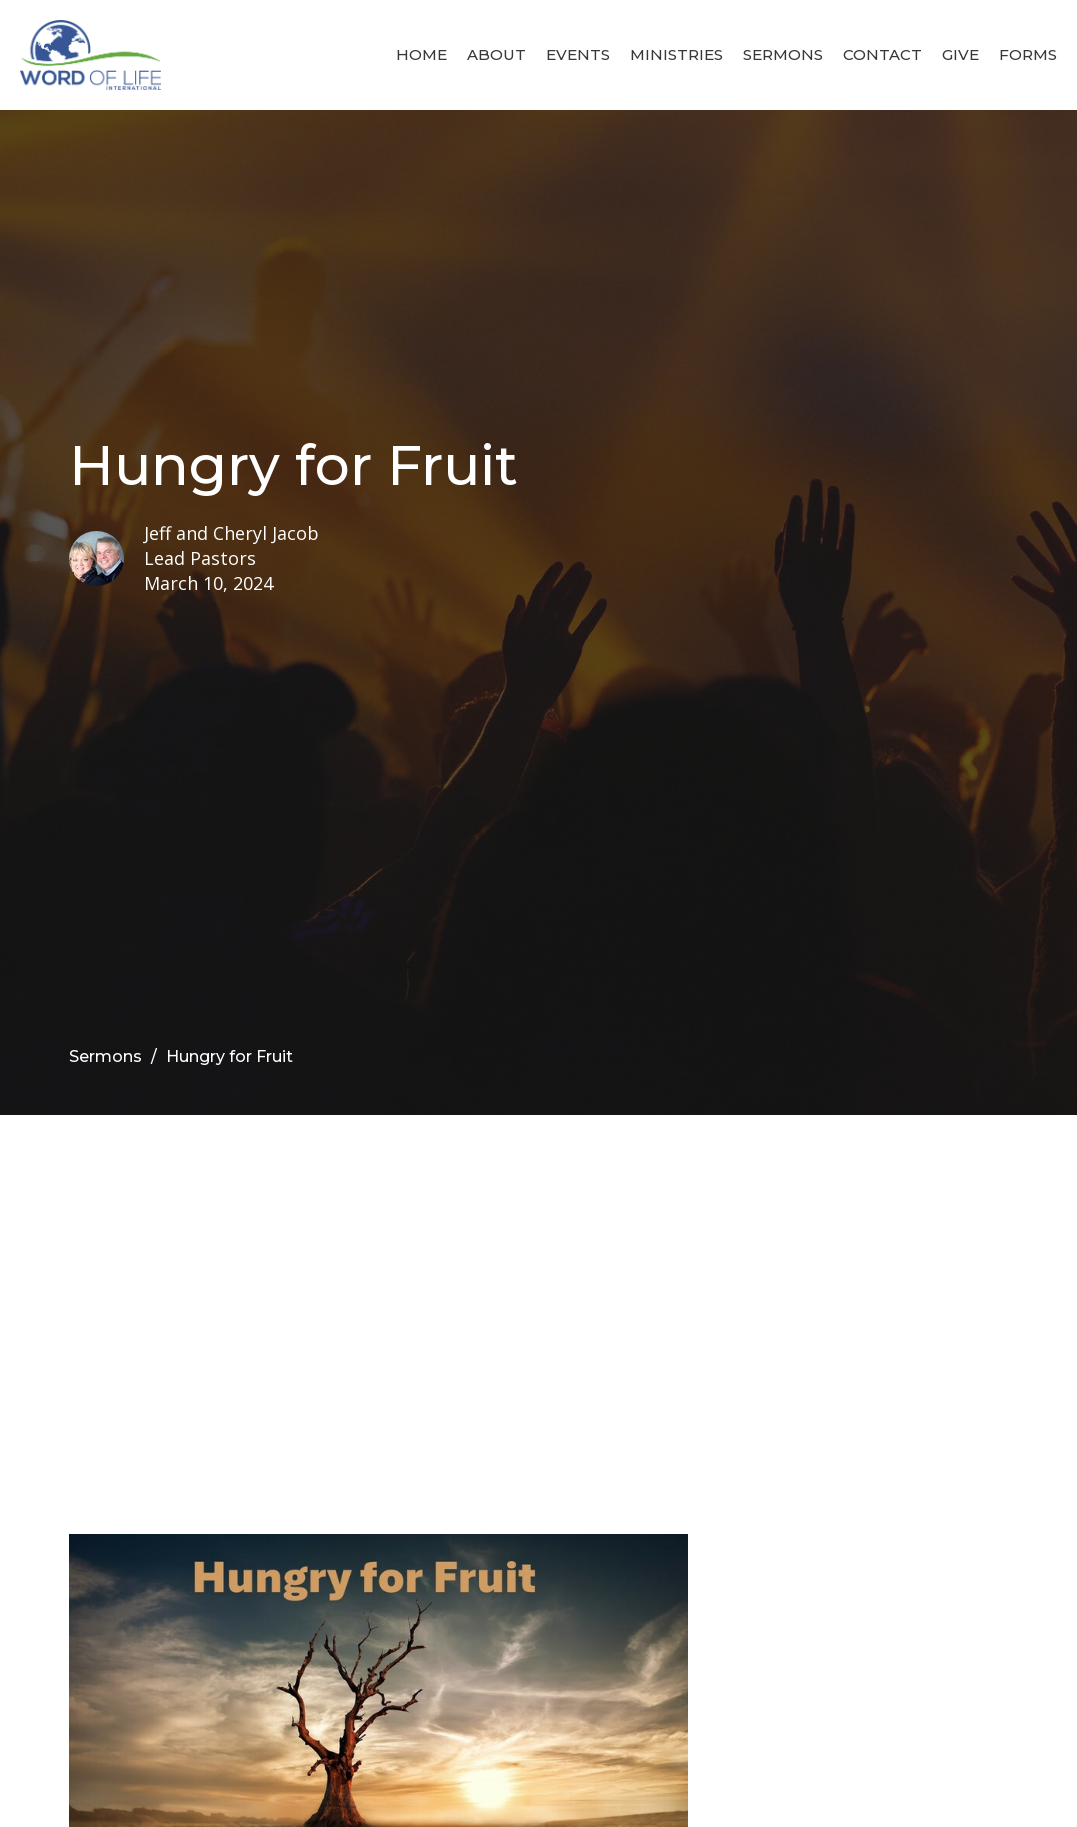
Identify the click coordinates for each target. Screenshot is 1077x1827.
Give (960, 54)
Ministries (676, 54)
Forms (1028, 54)
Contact (882, 54)
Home (421, 54)
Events (578, 54)
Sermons (783, 54)
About (496, 54)
